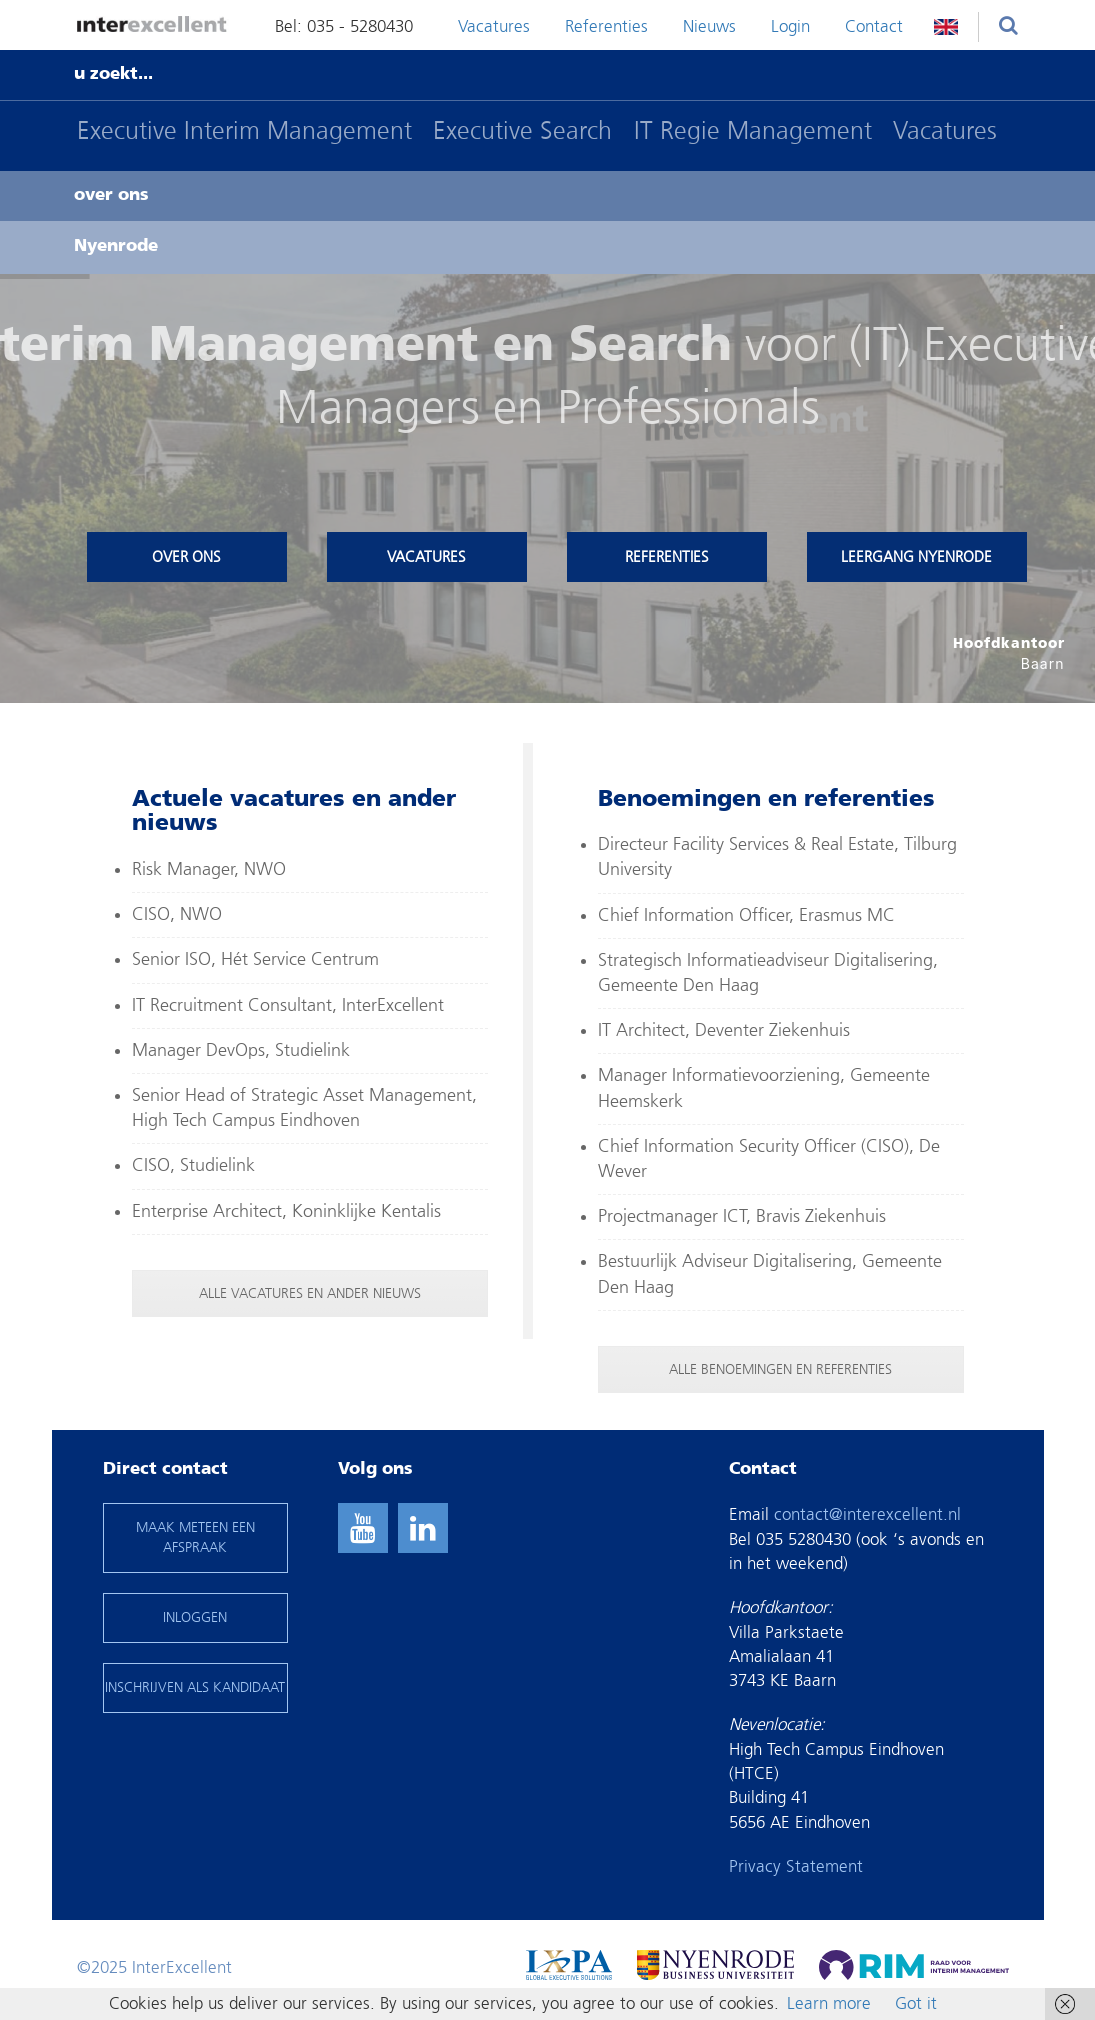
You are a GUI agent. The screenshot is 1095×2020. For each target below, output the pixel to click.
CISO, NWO (177, 914)
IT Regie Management (753, 130)
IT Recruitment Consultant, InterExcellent (288, 1005)
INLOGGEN (195, 1617)
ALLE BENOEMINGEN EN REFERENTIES (780, 1369)
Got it (916, 2003)
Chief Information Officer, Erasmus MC (746, 915)
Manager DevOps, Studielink (241, 1050)
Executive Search (522, 130)
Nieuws (709, 26)
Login (790, 26)
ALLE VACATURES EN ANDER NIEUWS (310, 1293)
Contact (874, 26)
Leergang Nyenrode (916, 557)
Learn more (829, 2003)
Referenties (606, 26)
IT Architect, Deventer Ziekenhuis (724, 1030)
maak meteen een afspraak (195, 1537)
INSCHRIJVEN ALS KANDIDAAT (195, 1687)
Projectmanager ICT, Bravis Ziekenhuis (742, 1216)
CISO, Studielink (193, 1165)
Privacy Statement (796, 1866)
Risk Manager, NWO (209, 869)
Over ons (186, 557)
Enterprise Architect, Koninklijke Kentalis (286, 1211)
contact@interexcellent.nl (867, 1514)
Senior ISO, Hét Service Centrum (255, 959)
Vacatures (494, 26)
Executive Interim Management (244, 130)
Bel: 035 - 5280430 (344, 26)
